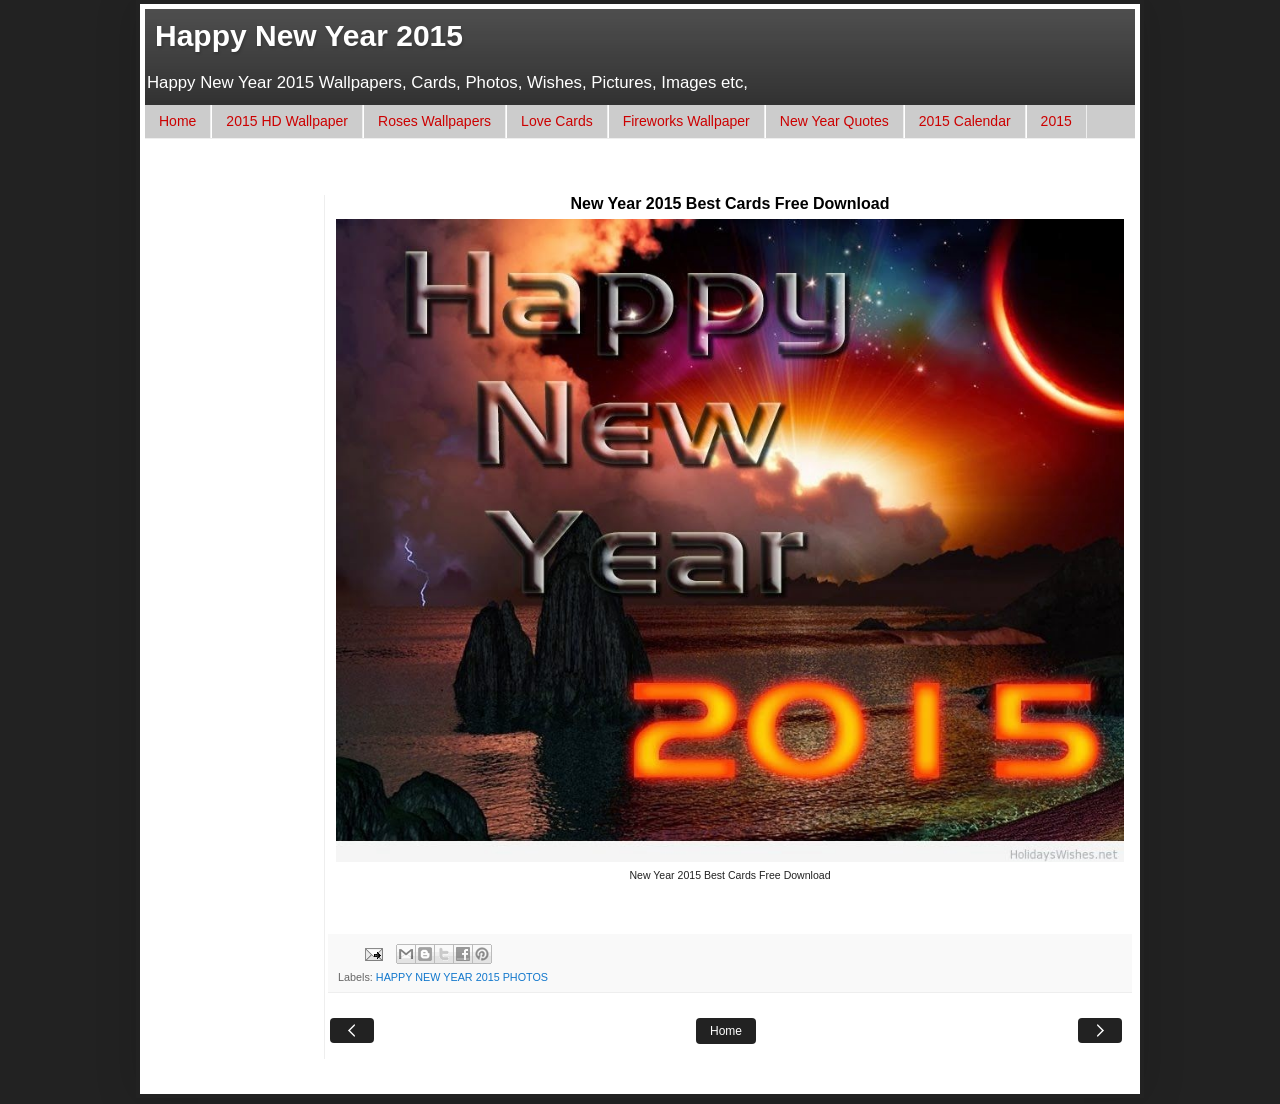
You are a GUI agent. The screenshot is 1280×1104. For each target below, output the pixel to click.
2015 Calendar (965, 121)
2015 (1056, 121)
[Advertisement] (524, 176)
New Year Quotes (834, 121)
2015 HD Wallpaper (287, 121)
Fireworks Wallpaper (686, 121)
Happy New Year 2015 (309, 35)
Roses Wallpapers (434, 121)
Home (177, 121)
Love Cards (557, 121)
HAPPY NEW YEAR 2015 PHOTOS (462, 977)
